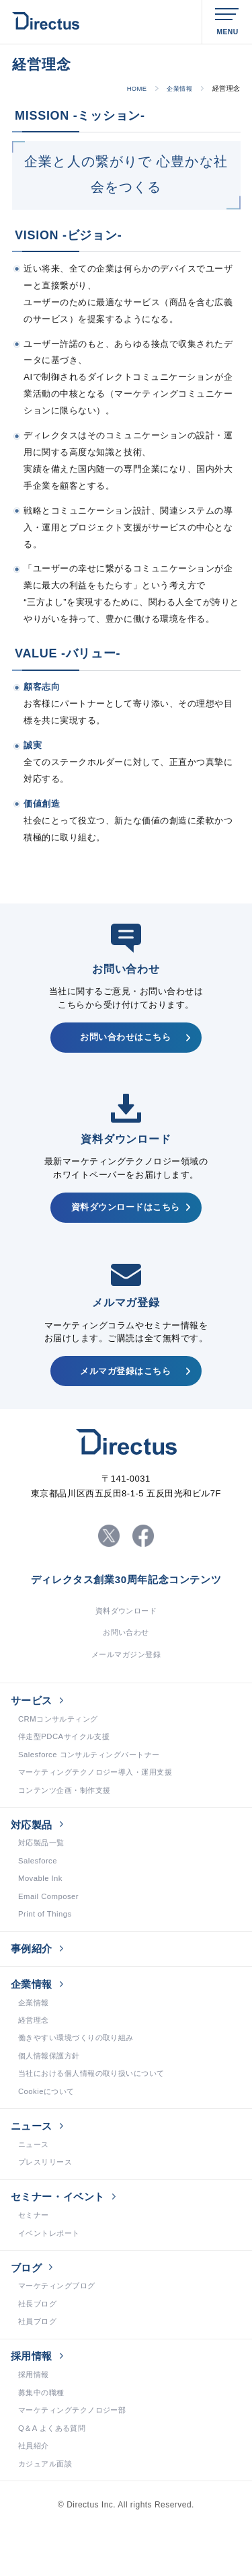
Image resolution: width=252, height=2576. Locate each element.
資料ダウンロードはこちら (125, 1212)
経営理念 (35, 2053)
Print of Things (46, 1942)
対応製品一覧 (43, 1868)
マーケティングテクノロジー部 (77, 2461)
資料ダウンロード (126, 1624)
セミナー (35, 2257)
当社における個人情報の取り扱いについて (97, 2109)
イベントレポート (51, 2276)
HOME (132, 88)
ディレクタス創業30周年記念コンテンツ (126, 1592)
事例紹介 (33, 1977)
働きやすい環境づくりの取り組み (81, 2072)
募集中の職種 (43, 2443)
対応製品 (33, 1847)
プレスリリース (47, 2201)
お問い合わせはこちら (126, 1039)
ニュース (33, 2163)
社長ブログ (39, 2350)
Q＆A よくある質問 (54, 2480)
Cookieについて (48, 2127)
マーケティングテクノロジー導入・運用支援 (102, 1794)
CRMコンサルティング (61, 1738)
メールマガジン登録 (125, 1671)
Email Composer (50, 1923)
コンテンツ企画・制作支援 (68, 1812)
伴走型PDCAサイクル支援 (68, 1757)
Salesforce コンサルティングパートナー (94, 1775)
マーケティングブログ (60, 2331)
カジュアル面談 (47, 2517)
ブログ (28, 2311)
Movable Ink (41, 1905)
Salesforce (39, 1886)
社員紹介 (35, 2498)
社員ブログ (39, 2368)
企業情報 (177, 88)
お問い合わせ (126, 1647)
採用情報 (33, 2403)
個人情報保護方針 (51, 2090)
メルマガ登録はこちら (126, 1379)
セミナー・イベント (61, 2237)
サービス (33, 1718)
